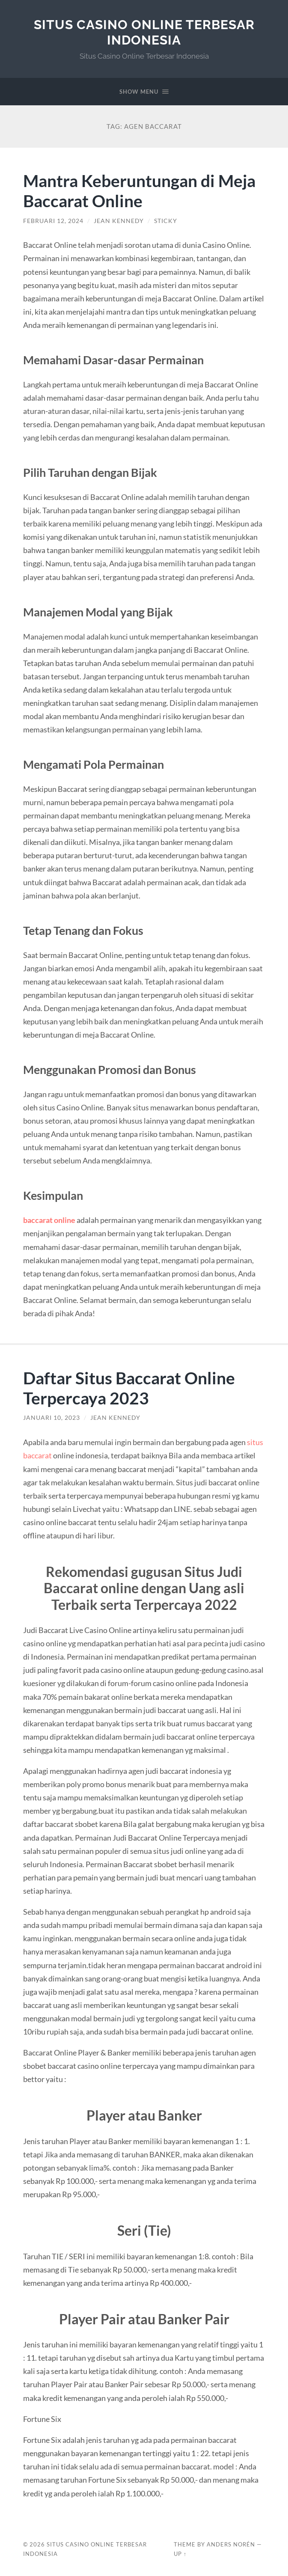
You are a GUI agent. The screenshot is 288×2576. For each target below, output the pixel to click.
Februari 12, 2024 (53, 220)
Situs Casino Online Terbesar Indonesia (144, 32)
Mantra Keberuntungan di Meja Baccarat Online (139, 190)
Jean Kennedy (119, 220)
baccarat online (49, 1220)
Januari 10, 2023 (51, 1417)
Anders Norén (231, 2544)
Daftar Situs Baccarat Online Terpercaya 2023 (129, 1388)
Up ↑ (180, 2553)
